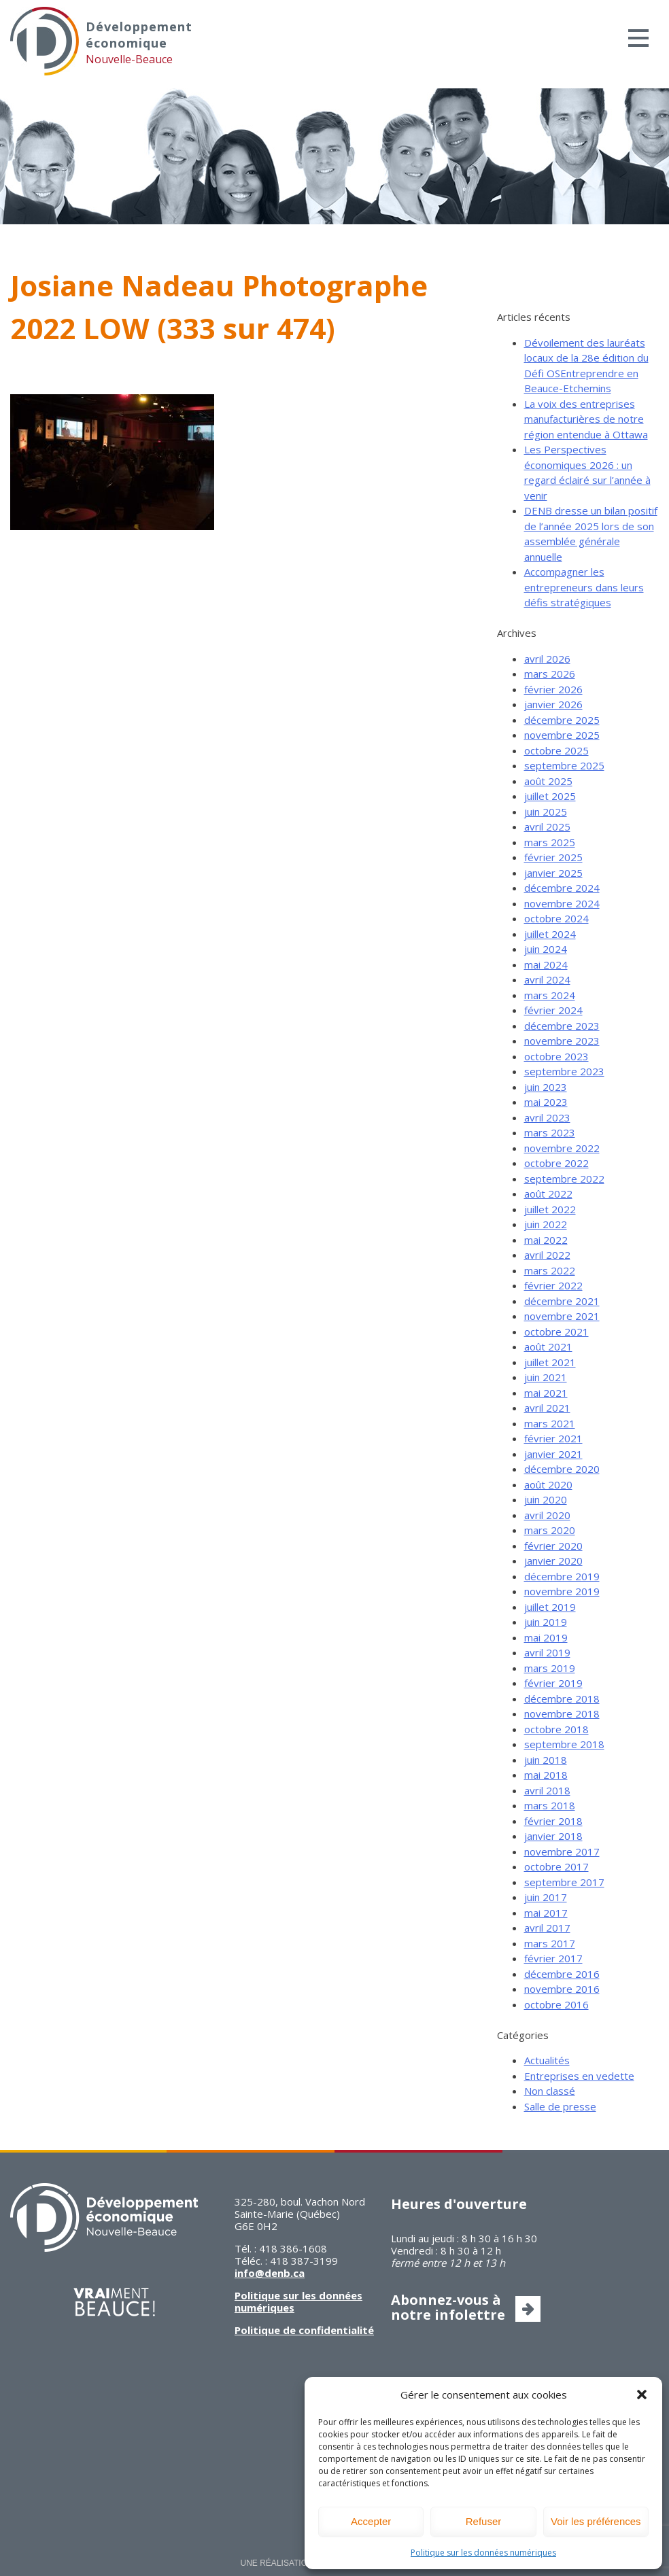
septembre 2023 (564, 1071)
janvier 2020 (553, 1560)
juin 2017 (545, 1897)
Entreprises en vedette (579, 2076)
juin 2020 (545, 1499)
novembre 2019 (562, 1591)
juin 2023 (545, 1087)
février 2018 (553, 1821)
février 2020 (553, 1545)
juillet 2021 (550, 1362)
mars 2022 (549, 1270)
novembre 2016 (562, 1989)
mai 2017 (546, 1912)
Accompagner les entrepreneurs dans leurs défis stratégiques (584, 587)
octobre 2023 (556, 1056)
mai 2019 (546, 1637)
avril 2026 (547, 658)
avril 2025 (547, 826)
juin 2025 (545, 811)
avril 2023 (547, 1117)
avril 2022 (547, 1254)
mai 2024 (546, 964)
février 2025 (553, 857)
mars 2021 (549, 1423)
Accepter (371, 2521)
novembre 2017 (562, 1851)
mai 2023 (546, 1102)
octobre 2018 (556, 1729)
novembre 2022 (562, 1148)
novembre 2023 (562, 1040)
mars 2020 (549, 1530)
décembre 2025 (562, 720)
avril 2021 (547, 1407)
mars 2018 (549, 1805)
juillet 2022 (550, 1209)
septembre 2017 (564, 1882)
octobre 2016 (556, 2004)
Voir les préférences (596, 2521)
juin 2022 (545, 1224)
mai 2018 (546, 1774)
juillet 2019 (550, 1607)
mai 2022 (546, 1240)
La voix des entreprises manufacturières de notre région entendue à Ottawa (586, 419)
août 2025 (548, 781)
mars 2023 (549, 1132)
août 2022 (548, 1193)
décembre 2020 (562, 1469)
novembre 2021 (562, 1316)
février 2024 (553, 1010)
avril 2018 (547, 1790)
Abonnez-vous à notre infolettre (448, 2307)
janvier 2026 (553, 704)
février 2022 (553, 1285)
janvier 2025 (553, 873)
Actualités (547, 2060)
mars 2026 (549, 673)
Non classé (549, 2091)
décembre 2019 (562, 1576)
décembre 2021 (562, 1301)
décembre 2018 (562, 1698)
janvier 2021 (553, 1454)
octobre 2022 (556, 1163)
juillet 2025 (550, 796)
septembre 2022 (564, 1178)
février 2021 (553, 1438)
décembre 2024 (562, 887)
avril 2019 (547, 1652)
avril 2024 (547, 979)
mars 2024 (549, 995)
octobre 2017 (556, 1866)
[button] (642, 2394)
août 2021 (548, 1346)
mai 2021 (546, 1392)
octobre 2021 (556, 1331)
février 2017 (553, 1958)
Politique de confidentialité (304, 2330)
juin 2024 (545, 949)
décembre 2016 (562, 1974)
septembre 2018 (564, 1744)
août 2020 (548, 1484)
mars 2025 (549, 842)
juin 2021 (545, 1377)
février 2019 (553, 1683)
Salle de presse (560, 2106)
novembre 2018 (562, 1713)
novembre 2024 (562, 903)
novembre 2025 (562, 735)
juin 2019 (545, 1622)
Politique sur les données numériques (483, 2552)
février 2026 (553, 689)
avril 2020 (547, 1515)
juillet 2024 (550, 934)
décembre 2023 (562, 1025)
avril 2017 (547, 1927)
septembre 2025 (564, 765)
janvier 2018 (553, 1836)
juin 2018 (545, 1759)
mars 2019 (549, 1668)
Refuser (484, 2521)
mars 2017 (549, 1943)
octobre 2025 (556, 750)
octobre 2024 (556, 918)
